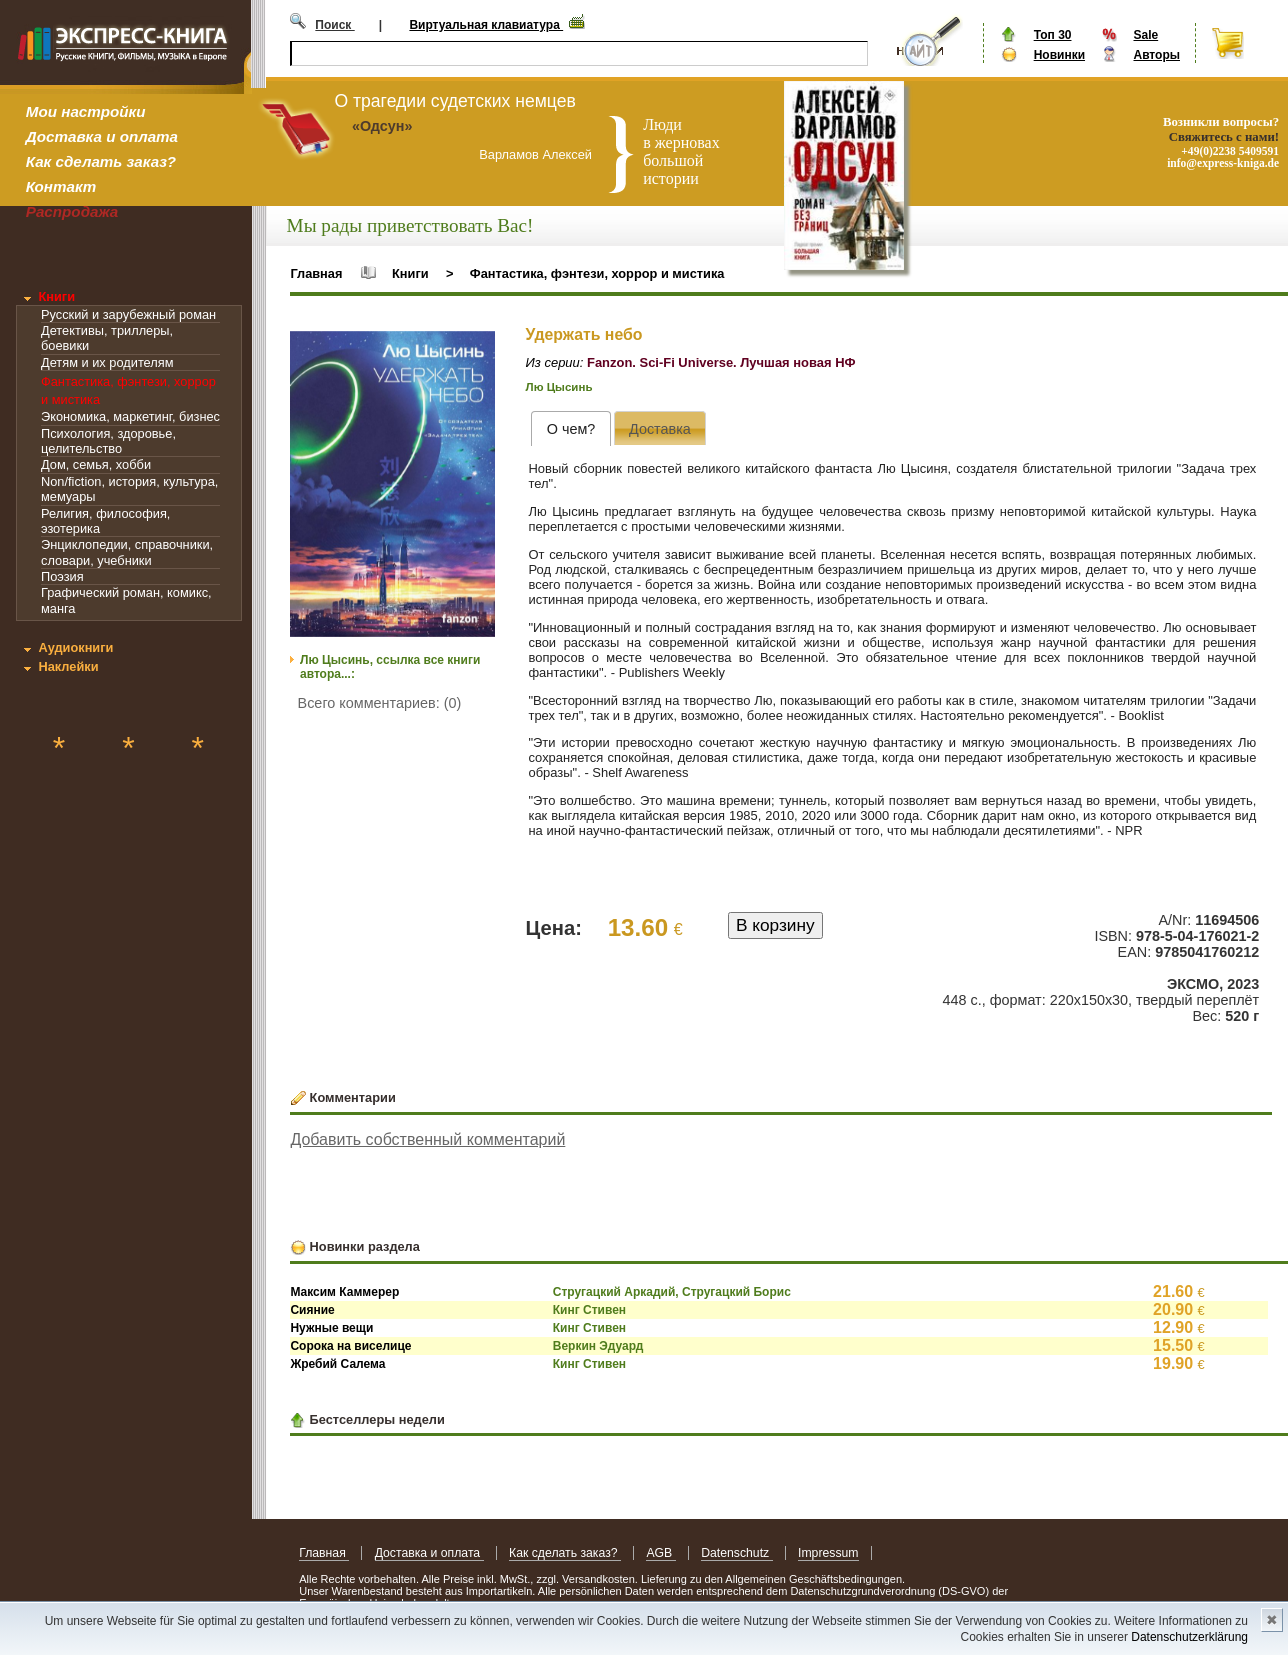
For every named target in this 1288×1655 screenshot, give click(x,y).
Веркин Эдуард (598, 1346)
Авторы (1156, 55)
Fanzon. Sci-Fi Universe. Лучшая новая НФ (721, 362)
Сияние (312, 1310)
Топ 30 (1053, 35)
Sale (1145, 35)
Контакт (61, 186)
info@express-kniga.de (1223, 163)
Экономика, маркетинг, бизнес (130, 416)
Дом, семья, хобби (96, 464)
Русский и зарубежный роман (128, 314)
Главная (316, 273)
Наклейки (68, 666)
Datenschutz (736, 1553)
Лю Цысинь (559, 387)
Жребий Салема (337, 1364)
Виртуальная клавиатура (486, 25)
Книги (56, 296)
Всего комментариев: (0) (380, 703)
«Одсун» (382, 126)
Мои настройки (86, 111)
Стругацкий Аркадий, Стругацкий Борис (672, 1292)
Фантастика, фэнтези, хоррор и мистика (597, 273)
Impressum (828, 1553)
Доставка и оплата (102, 136)
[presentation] (570, 428)
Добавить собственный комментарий (427, 1139)
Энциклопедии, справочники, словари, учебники (127, 552)
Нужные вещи (331, 1328)
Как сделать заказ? (101, 161)
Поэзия (62, 576)
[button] (477, 349)
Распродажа (72, 211)
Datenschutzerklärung (1189, 1637)
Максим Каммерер (344, 1292)
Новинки (1059, 55)
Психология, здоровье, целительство (108, 441)
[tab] (570, 428)
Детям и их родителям (107, 362)
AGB (660, 1553)
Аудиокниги (75, 647)
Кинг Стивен (589, 1310)
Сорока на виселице (350, 1346)
